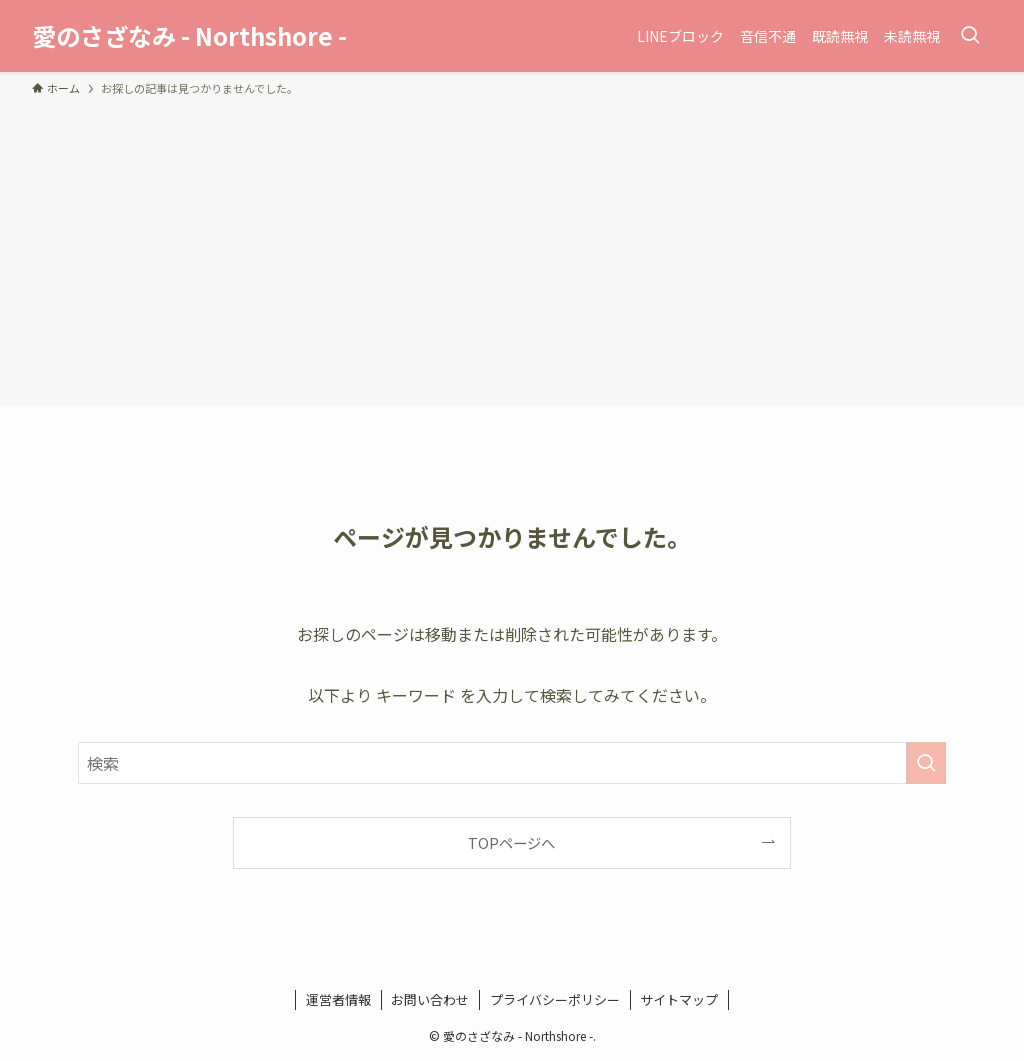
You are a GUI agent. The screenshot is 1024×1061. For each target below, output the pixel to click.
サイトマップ (679, 999)
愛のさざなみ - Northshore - (189, 36)
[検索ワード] (512, 763)
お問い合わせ (430, 999)
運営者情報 (338, 999)
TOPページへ (511, 842)
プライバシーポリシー (555, 999)
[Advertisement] (512, 248)
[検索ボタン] (970, 36)
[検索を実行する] (926, 763)
